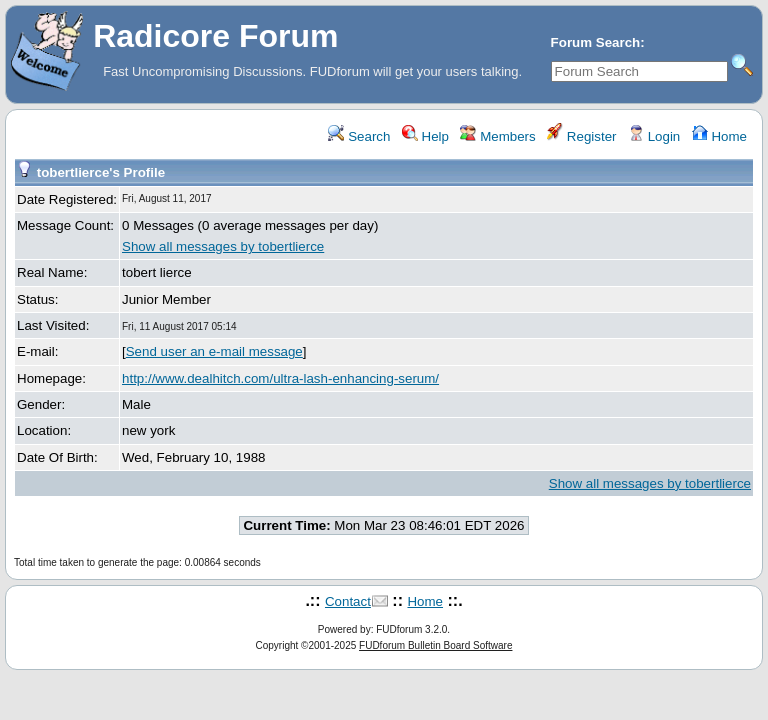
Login (654, 136)
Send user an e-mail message (214, 351)
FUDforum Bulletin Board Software (435, 645)
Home (719, 136)
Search (359, 136)
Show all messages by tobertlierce (223, 246)
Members (497, 136)
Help (425, 136)
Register (581, 136)
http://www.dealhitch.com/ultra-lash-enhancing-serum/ (280, 378)
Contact (348, 601)
